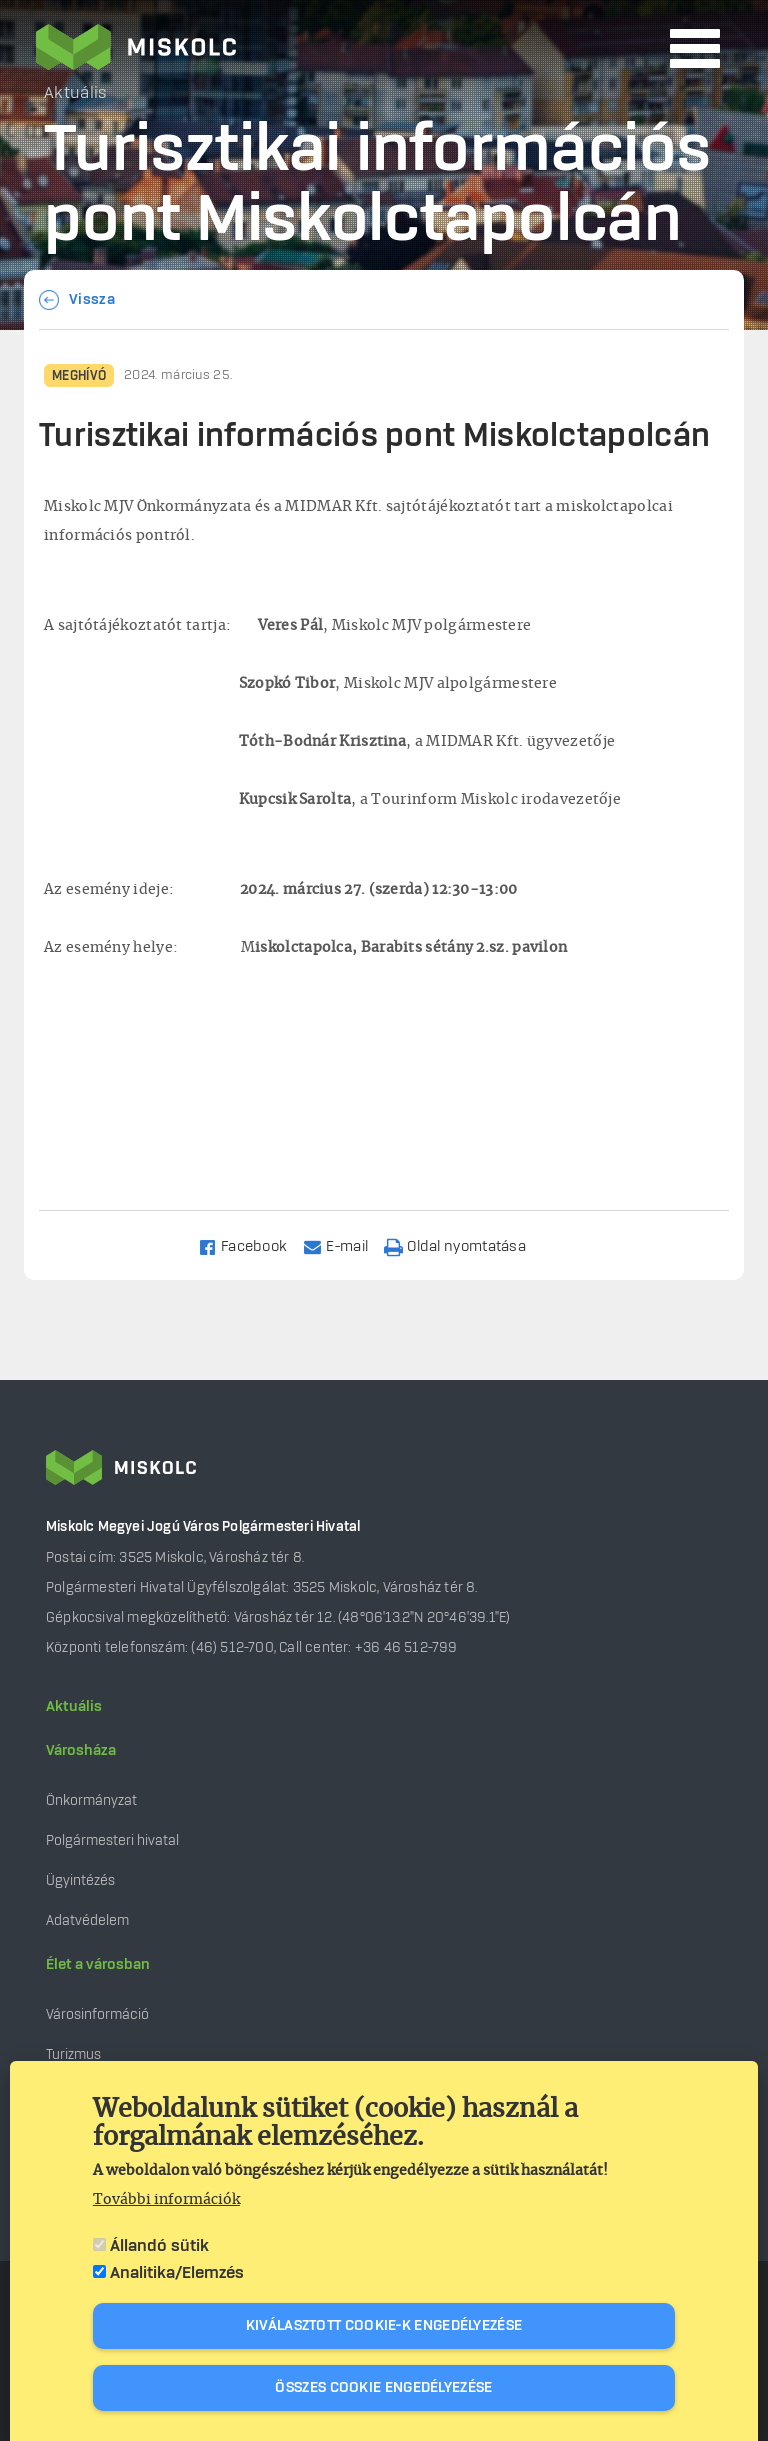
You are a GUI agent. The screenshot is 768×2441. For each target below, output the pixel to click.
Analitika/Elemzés (177, 2273)
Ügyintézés (80, 1880)
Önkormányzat (91, 1800)
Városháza (81, 1751)
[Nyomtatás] (464, 1245)
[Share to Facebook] (251, 1245)
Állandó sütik (159, 2246)
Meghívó (79, 376)
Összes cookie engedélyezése (383, 2388)
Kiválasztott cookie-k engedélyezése (384, 2326)
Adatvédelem (87, 1920)
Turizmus (73, 2054)
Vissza (92, 300)
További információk (166, 2200)
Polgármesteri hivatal (112, 1840)
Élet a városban (98, 1965)
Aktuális (74, 1707)
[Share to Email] (344, 1245)
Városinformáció (97, 2014)
